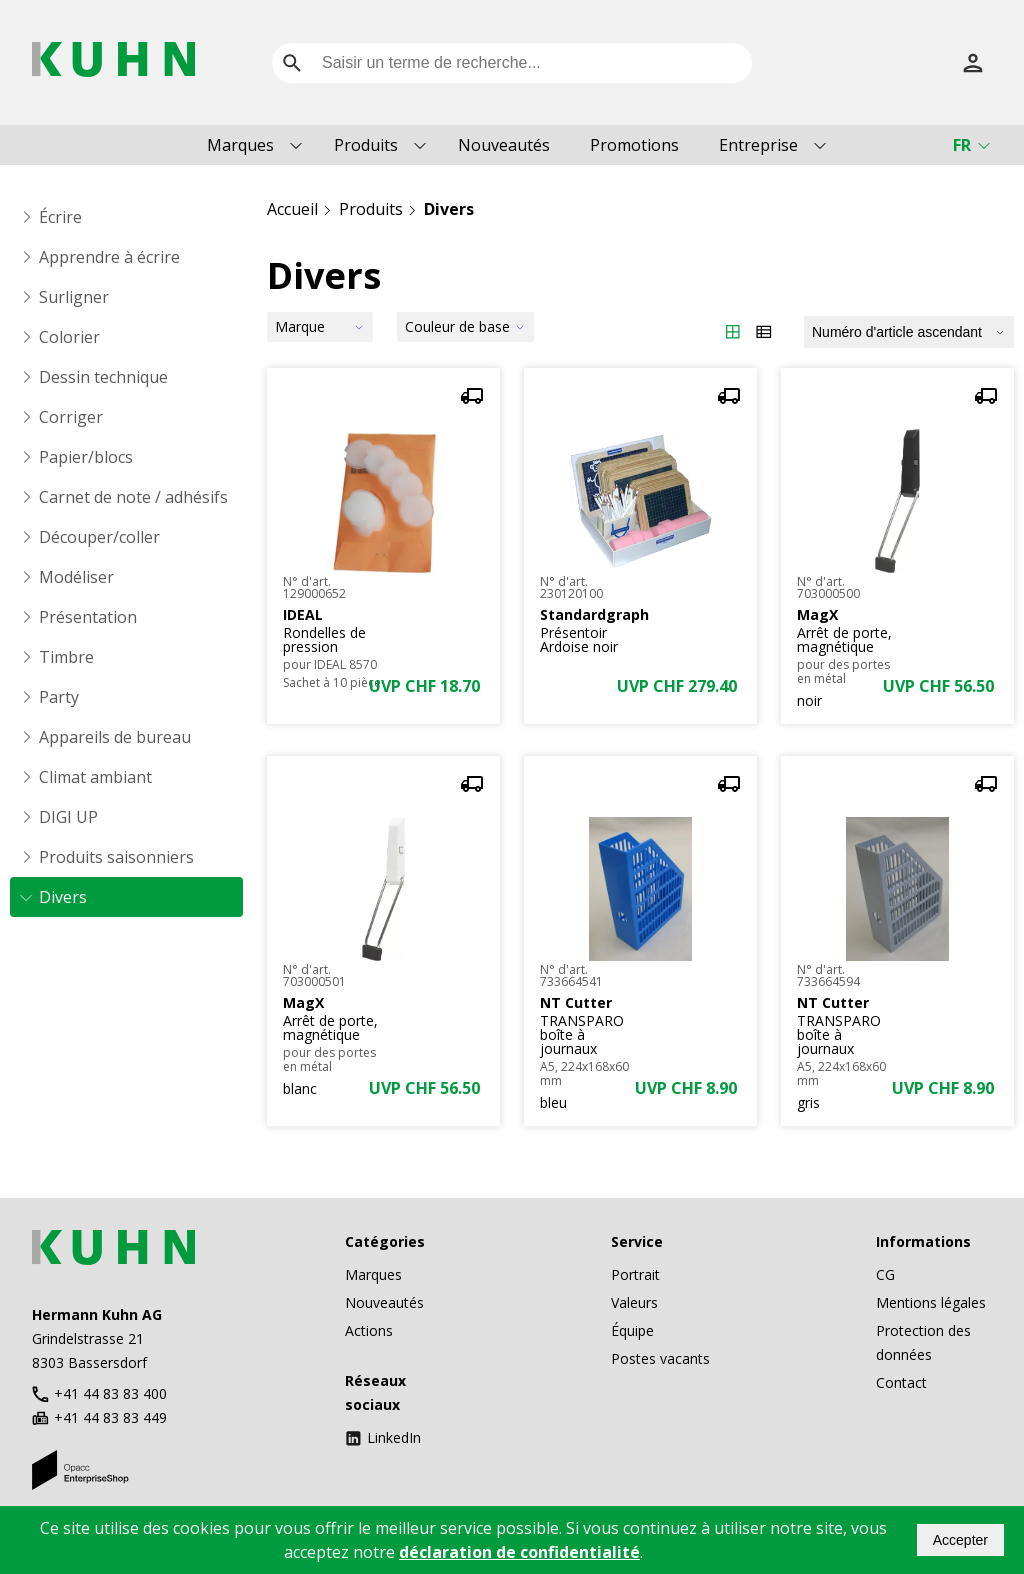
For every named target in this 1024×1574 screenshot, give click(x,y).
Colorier (69, 337)
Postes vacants (660, 1358)
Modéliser (76, 577)
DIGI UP (68, 817)
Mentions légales (931, 1302)
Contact (901, 1382)
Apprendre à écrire (109, 257)
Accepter (960, 1540)
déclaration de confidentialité (519, 1552)
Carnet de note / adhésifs (133, 497)
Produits (366, 145)
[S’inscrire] (973, 63)
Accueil (292, 209)
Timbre (66, 657)
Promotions (634, 145)
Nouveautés (504, 145)
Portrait (635, 1274)
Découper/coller (99, 537)
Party (59, 697)
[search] (292, 63)
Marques (240, 145)
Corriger (71, 417)
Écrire (60, 217)
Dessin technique (103, 377)
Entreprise (758, 145)
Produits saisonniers (116, 857)
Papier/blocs (86, 457)
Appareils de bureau (115, 737)
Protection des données (923, 1342)
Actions (369, 1330)
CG (885, 1274)
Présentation (88, 617)
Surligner (74, 297)
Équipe (632, 1330)
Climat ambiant (95, 777)
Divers (63, 897)
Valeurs (634, 1302)
